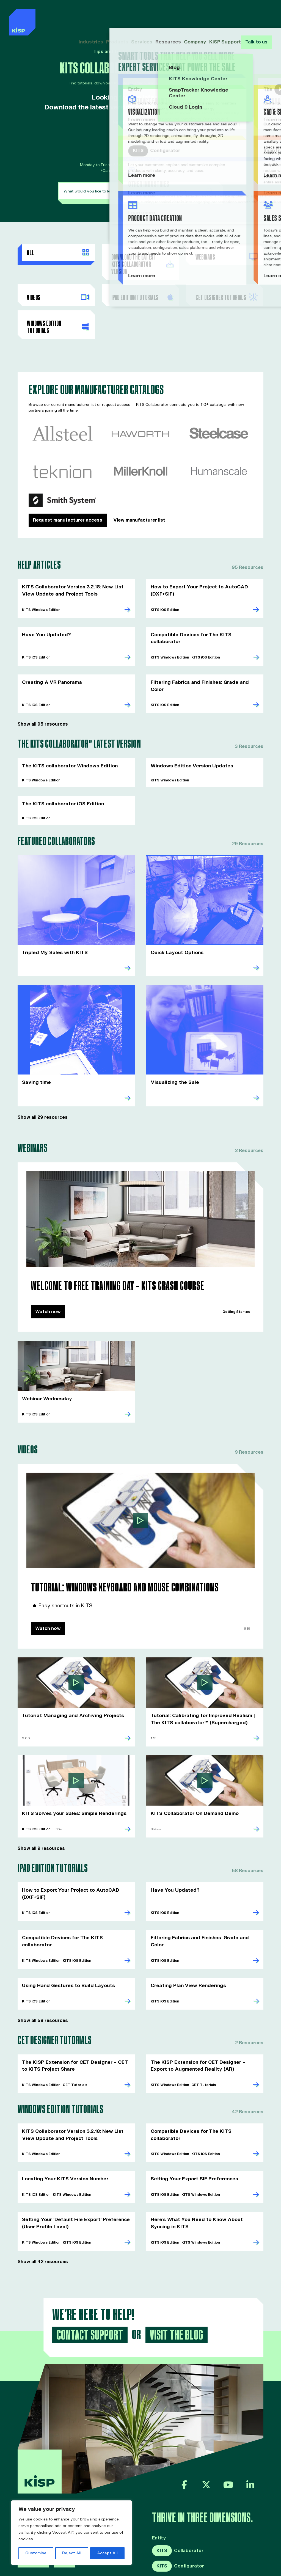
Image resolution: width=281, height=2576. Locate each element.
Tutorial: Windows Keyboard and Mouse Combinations (116, 1553)
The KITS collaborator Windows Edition (67, 735)
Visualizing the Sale (173, 1050)
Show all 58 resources (43, 1974)
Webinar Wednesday (45, 1365)
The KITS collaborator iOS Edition (60, 772)
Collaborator (177, 2501)
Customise (35, 2553)
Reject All (71, 2553)
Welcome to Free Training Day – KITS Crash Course (110, 1253)
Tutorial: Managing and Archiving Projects (69, 1680)
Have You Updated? (44, 619)
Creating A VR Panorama (50, 659)
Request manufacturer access (67, 505)
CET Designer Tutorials (226, 286)
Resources (167, 16)
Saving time (35, 1050)
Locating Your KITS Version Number (62, 2131)
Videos (57, 286)
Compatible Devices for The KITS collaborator (203, 619)
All (57, 251)
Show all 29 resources (43, 1085)
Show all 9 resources (41, 1811)
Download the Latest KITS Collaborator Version (142, 259)
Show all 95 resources (43, 693)
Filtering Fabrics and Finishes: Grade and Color (204, 659)
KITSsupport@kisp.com (142, 141)
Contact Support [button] (88, 2286)
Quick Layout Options (176, 921)
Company (192, 16)
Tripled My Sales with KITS (52, 921)
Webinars (226, 256)
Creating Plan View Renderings (186, 1940)
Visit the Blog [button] (172, 2286)
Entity (159, 2488)
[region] (71, 2533)
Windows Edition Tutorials (57, 314)
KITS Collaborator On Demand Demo (192, 1777)
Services (142, 16)
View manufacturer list (139, 505)
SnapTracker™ (168, 2531)
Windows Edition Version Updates (189, 735)
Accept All (107, 2553)
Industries (95, 16)
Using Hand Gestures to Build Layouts (65, 1940)
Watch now (48, 1278)
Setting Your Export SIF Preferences (192, 2131)
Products (119, 16)
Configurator (178, 2516)
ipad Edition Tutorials (142, 286)
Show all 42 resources (43, 2212)
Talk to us (255, 16)
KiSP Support (221, 16)
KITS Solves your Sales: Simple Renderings (70, 1777)
